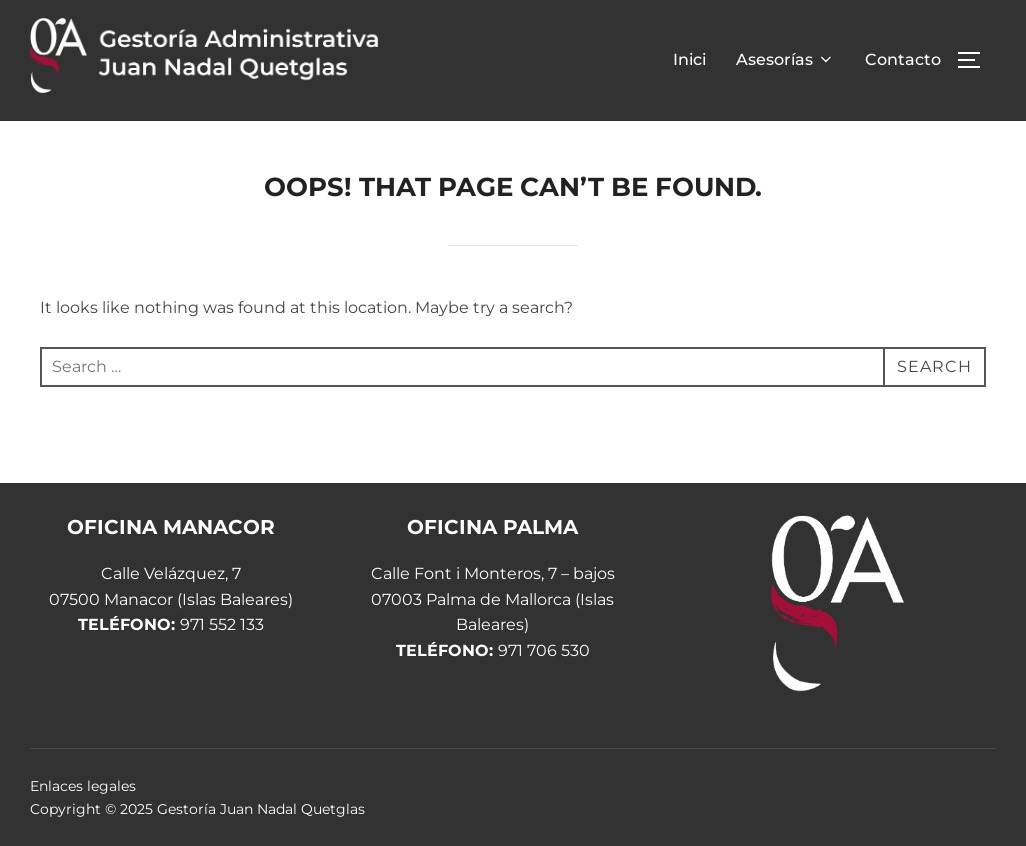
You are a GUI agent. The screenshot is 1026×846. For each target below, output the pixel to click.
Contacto (903, 59)
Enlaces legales (83, 786)
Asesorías (785, 59)
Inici (689, 59)
